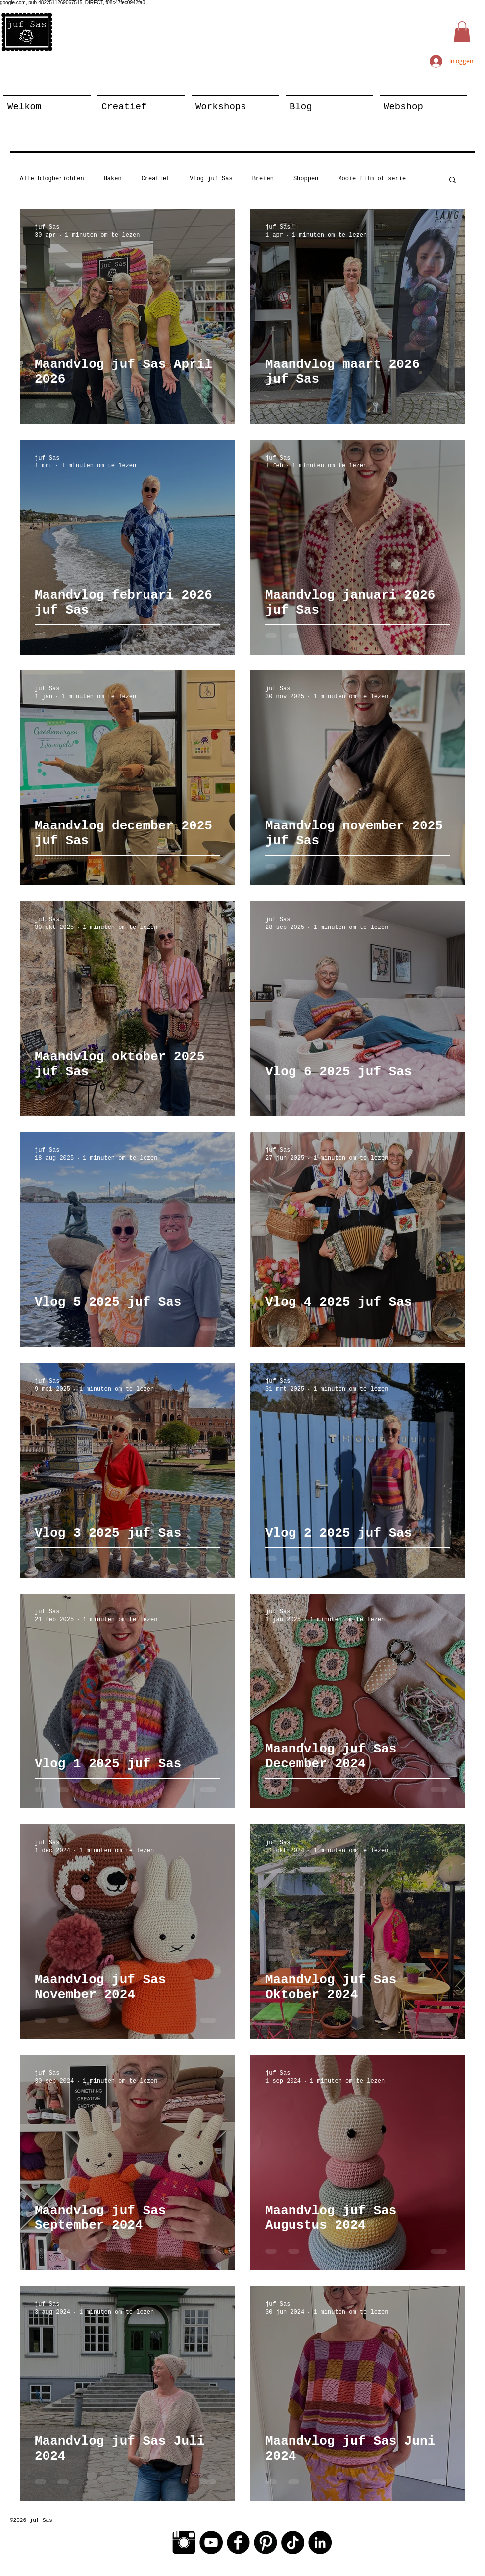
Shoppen (305, 178)
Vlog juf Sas (211, 178)
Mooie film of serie (372, 178)
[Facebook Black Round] (238, 2542)
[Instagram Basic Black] (183, 2542)
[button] (462, 31)
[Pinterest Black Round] (265, 2542)
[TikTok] (292, 2542)
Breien (263, 178)
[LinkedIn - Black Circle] (320, 2542)
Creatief (156, 178)
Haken (113, 178)
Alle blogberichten (52, 178)
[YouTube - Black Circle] (211, 2542)
